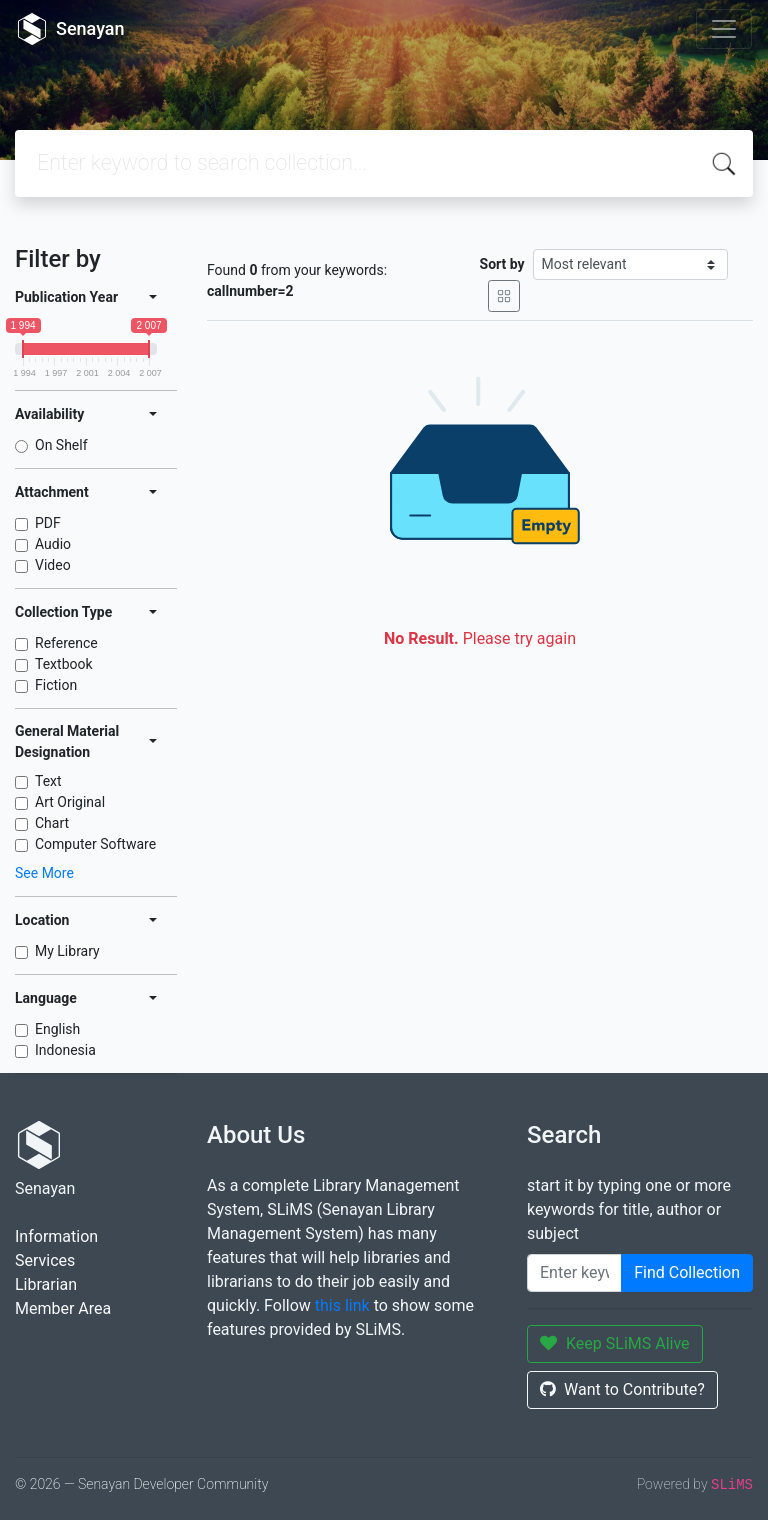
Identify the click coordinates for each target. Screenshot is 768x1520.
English (57, 1029)
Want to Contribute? (622, 1389)
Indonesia (65, 1050)
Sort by (502, 264)
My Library (67, 951)
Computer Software (95, 844)
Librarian (46, 1284)
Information (56, 1236)
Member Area (63, 1308)
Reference (66, 643)
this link (342, 1305)
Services (45, 1260)
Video (53, 565)
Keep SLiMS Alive (615, 1343)
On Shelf (61, 445)
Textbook (64, 664)
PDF (48, 523)
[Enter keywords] (574, 1273)
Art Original (70, 802)
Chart (52, 823)
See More (44, 873)
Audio (53, 544)
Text (48, 781)
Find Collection (687, 1272)
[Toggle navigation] (724, 29)
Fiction (56, 685)
